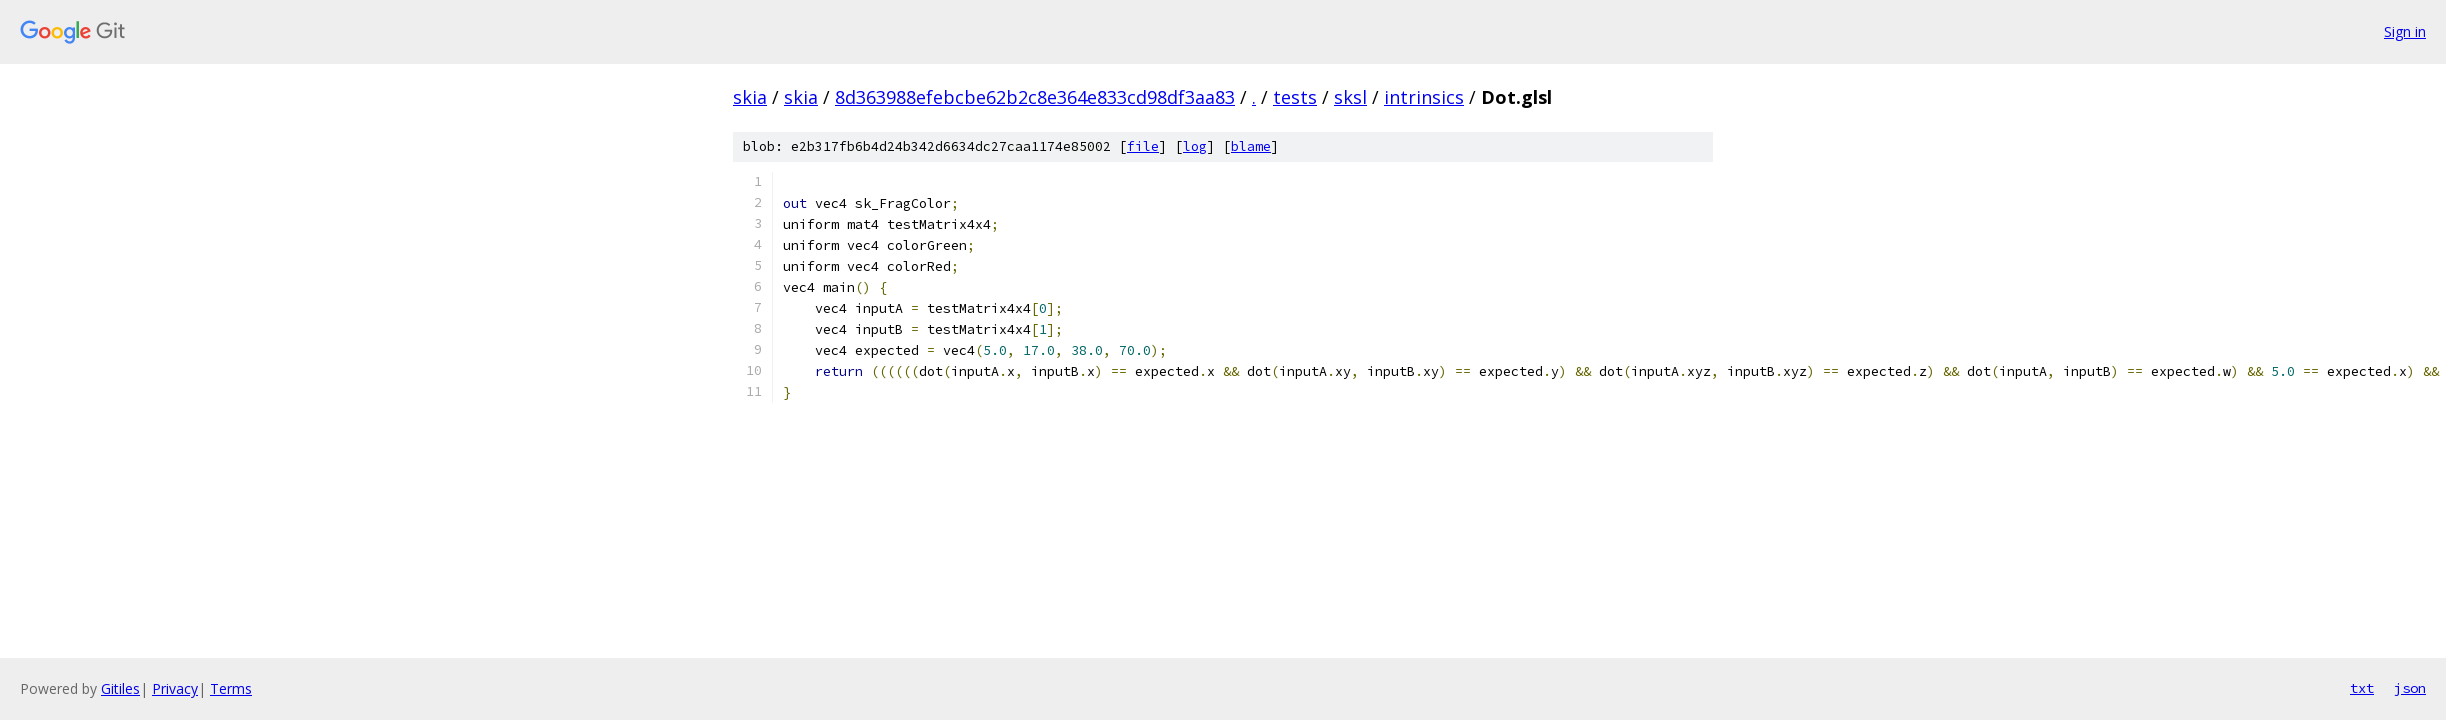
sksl (1350, 97)
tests (1295, 97)
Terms (231, 688)
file (1143, 146)
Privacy (175, 688)
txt (2362, 688)
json (2410, 688)
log (1195, 146)
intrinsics (1424, 97)
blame (1251, 146)
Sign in (2405, 31)
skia (750, 97)
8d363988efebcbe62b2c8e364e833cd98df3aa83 (1035, 97)
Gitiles (120, 688)
